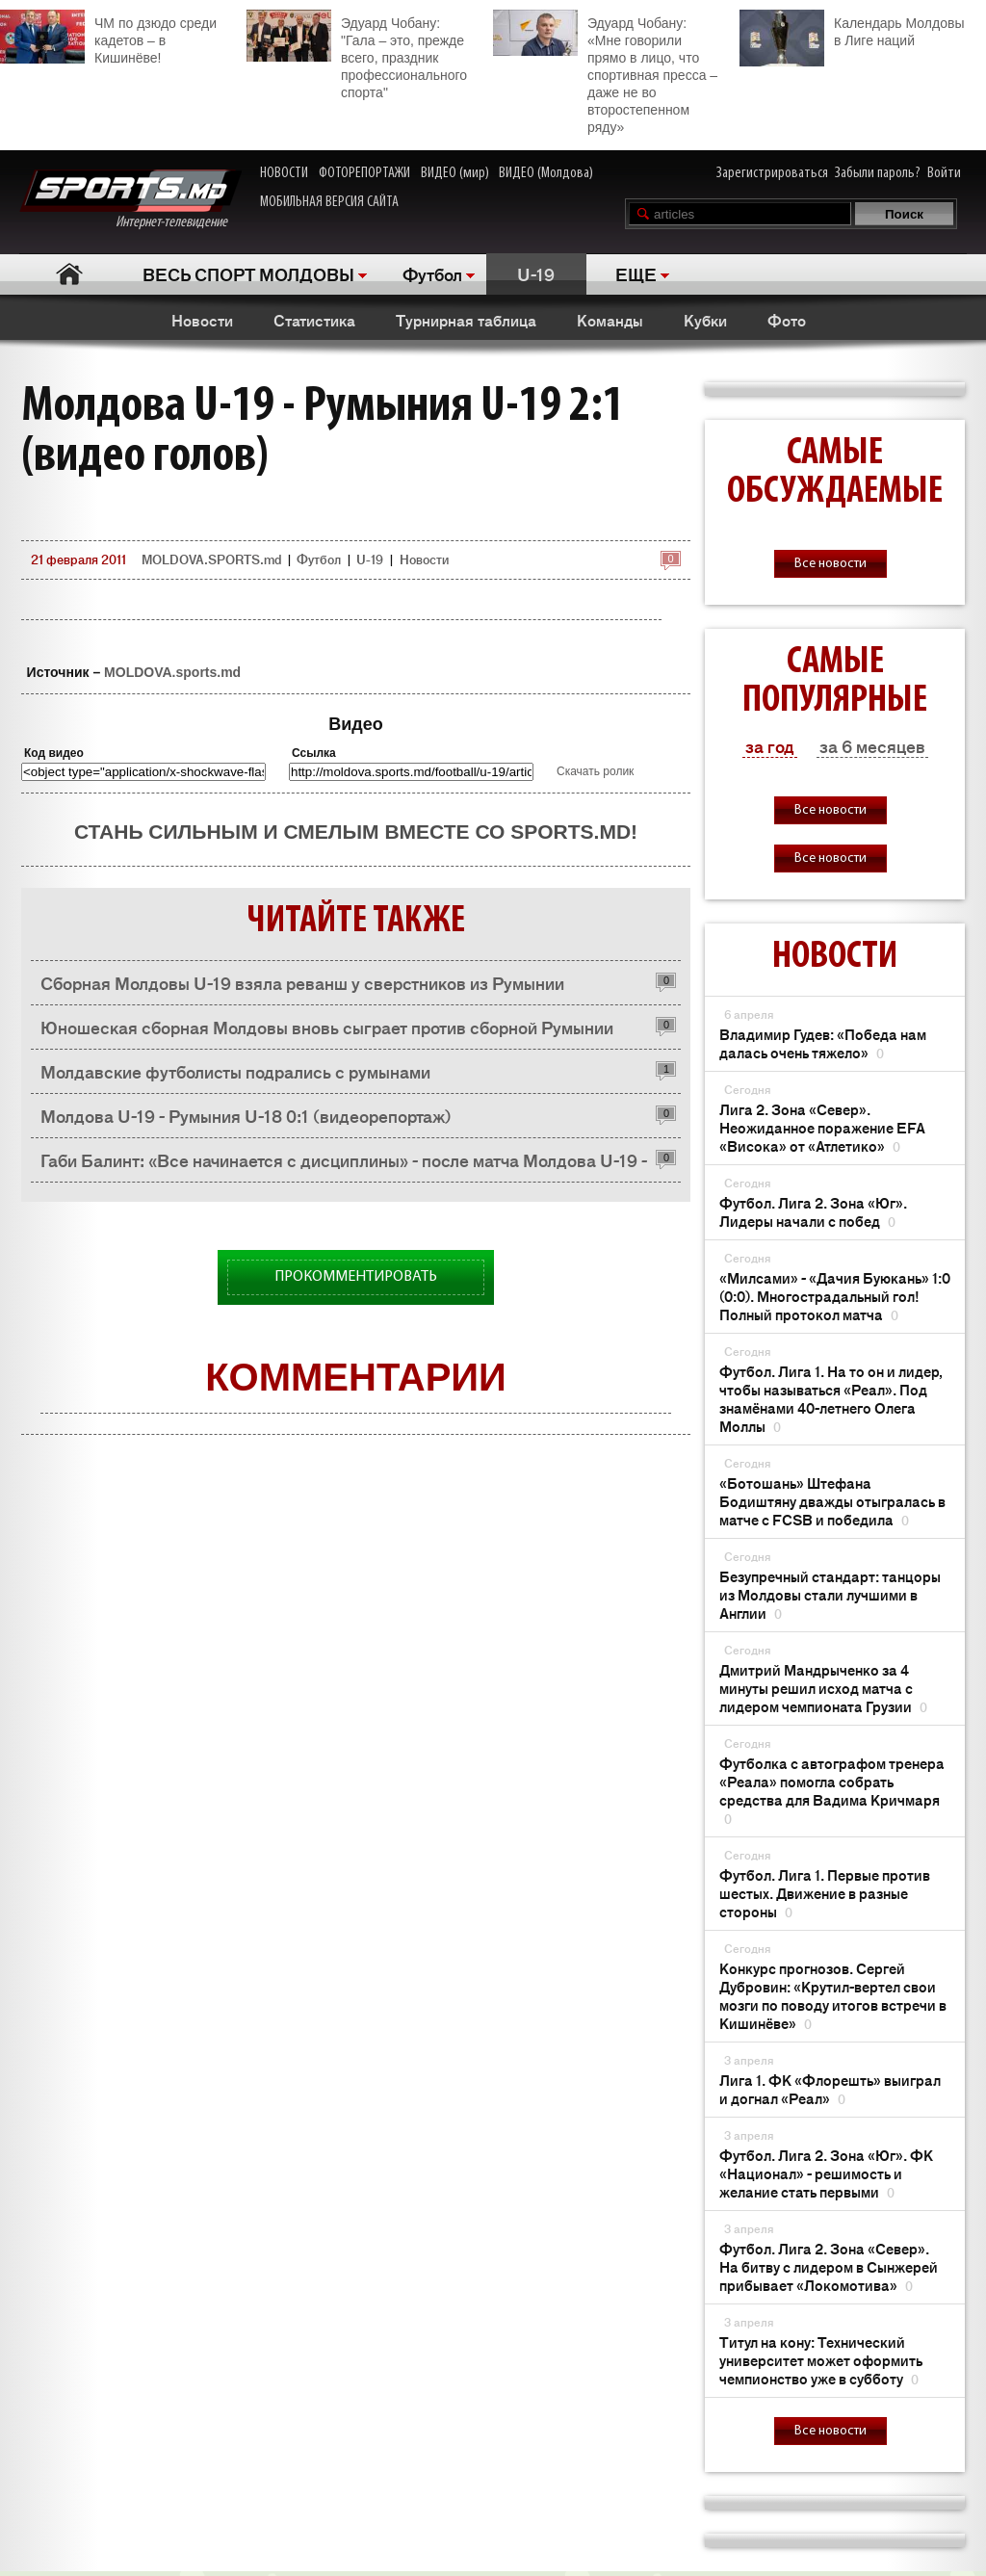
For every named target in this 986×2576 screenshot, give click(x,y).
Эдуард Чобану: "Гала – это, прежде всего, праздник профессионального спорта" (356, 55)
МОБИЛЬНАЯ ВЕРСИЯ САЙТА (329, 202)
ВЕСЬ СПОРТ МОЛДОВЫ (248, 273)
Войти (944, 173)
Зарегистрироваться (772, 173)
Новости (202, 319)
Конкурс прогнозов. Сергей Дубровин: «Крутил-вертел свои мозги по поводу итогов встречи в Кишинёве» (833, 1995)
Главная (68, 274)
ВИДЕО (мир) (455, 173)
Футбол (432, 273)
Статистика (314, 319)
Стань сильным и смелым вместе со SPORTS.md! (355, 831)
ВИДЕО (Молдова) (546, 173)
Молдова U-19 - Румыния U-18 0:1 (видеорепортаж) (246, 1115)
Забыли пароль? (878, 173)
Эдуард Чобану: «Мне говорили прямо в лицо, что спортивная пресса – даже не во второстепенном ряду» (605, 72)
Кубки (705, 319)
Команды (610, 319)
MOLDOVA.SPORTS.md (211, 559)
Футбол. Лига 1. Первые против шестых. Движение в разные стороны (824, 1892)
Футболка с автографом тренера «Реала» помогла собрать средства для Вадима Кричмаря (832, 1790)
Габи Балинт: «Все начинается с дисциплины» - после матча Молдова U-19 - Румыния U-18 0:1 (343, 1165)
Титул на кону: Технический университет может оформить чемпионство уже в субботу (820, 2359)
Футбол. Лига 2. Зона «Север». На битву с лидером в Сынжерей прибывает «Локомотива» (828, 2266)
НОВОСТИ (284, 173)
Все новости (830, 564)
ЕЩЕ (636, 273)
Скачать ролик (595, 771)
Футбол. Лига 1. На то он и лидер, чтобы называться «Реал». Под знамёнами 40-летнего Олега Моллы (831, 1398)
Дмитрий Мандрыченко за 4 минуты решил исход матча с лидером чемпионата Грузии (823, 1687)
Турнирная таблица (466, 319)
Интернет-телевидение (130, 199)
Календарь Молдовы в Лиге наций (852, 29)
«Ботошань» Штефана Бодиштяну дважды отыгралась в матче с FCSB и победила (832, 1500)
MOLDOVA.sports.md (172, 672)
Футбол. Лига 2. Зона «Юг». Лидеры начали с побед (813, 1211)
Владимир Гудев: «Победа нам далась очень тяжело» (822, 1043)
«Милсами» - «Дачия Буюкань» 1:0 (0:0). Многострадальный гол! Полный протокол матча (834, 1295)
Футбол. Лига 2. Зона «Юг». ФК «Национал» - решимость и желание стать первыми (826, 2173)
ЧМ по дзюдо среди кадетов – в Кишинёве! (108, 37)
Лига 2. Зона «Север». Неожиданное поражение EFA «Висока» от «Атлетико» (822, 1127)
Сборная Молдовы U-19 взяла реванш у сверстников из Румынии (302, 982)
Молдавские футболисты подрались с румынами (235, 1070)
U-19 (536, 273)
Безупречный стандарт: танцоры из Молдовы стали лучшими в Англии (830, 1594)
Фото (786, 319)
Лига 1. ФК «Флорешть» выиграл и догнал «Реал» (830, 2088)
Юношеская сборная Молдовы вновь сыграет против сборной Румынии (326, 1026)
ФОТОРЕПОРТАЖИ (364, 173)
